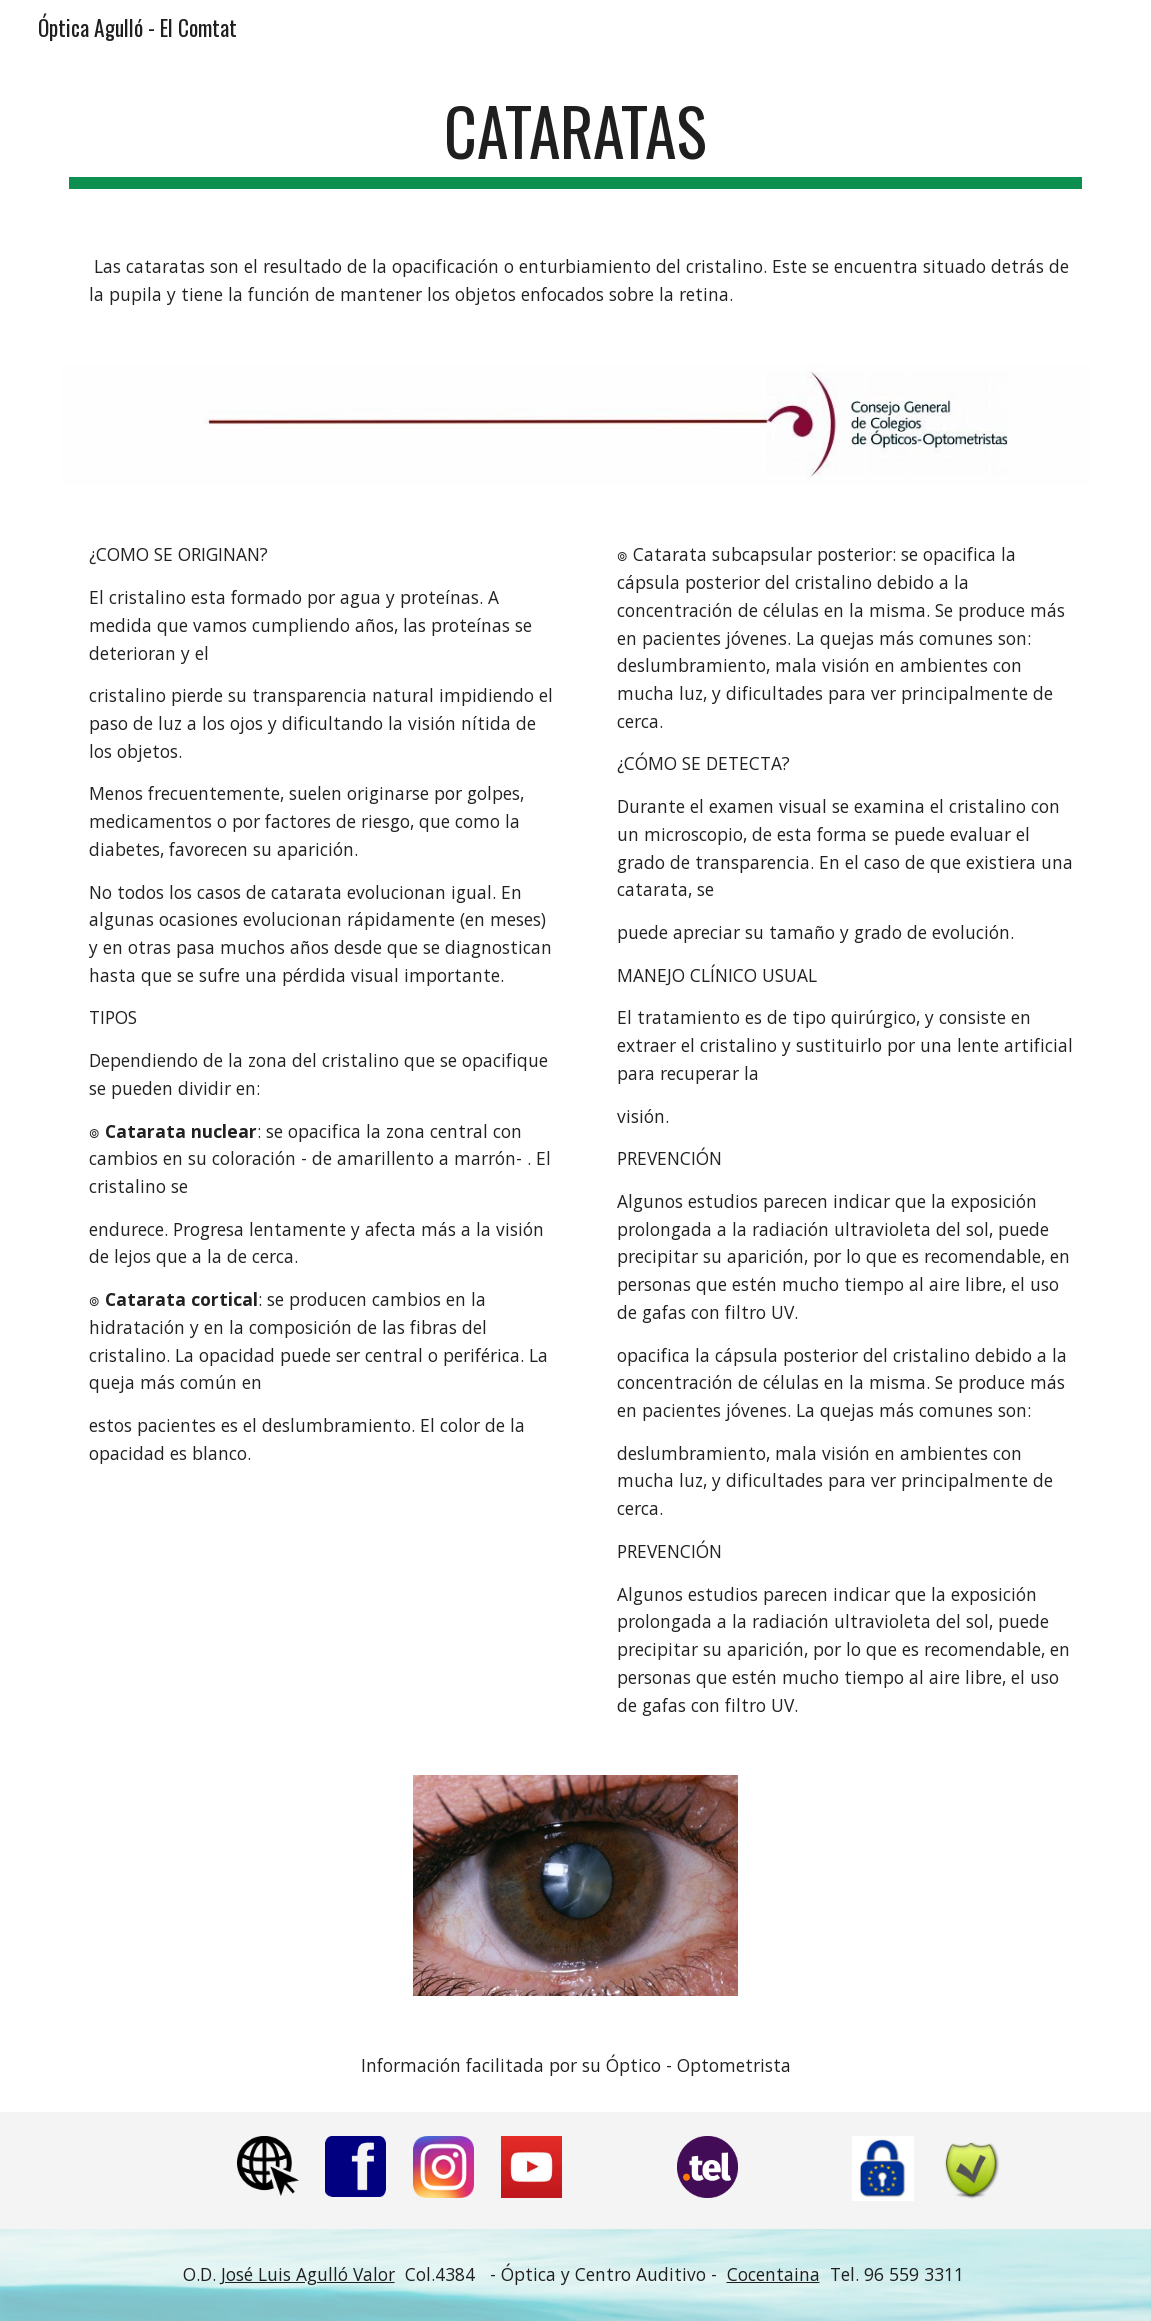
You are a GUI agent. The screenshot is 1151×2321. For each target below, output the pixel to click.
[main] (575, 140)
